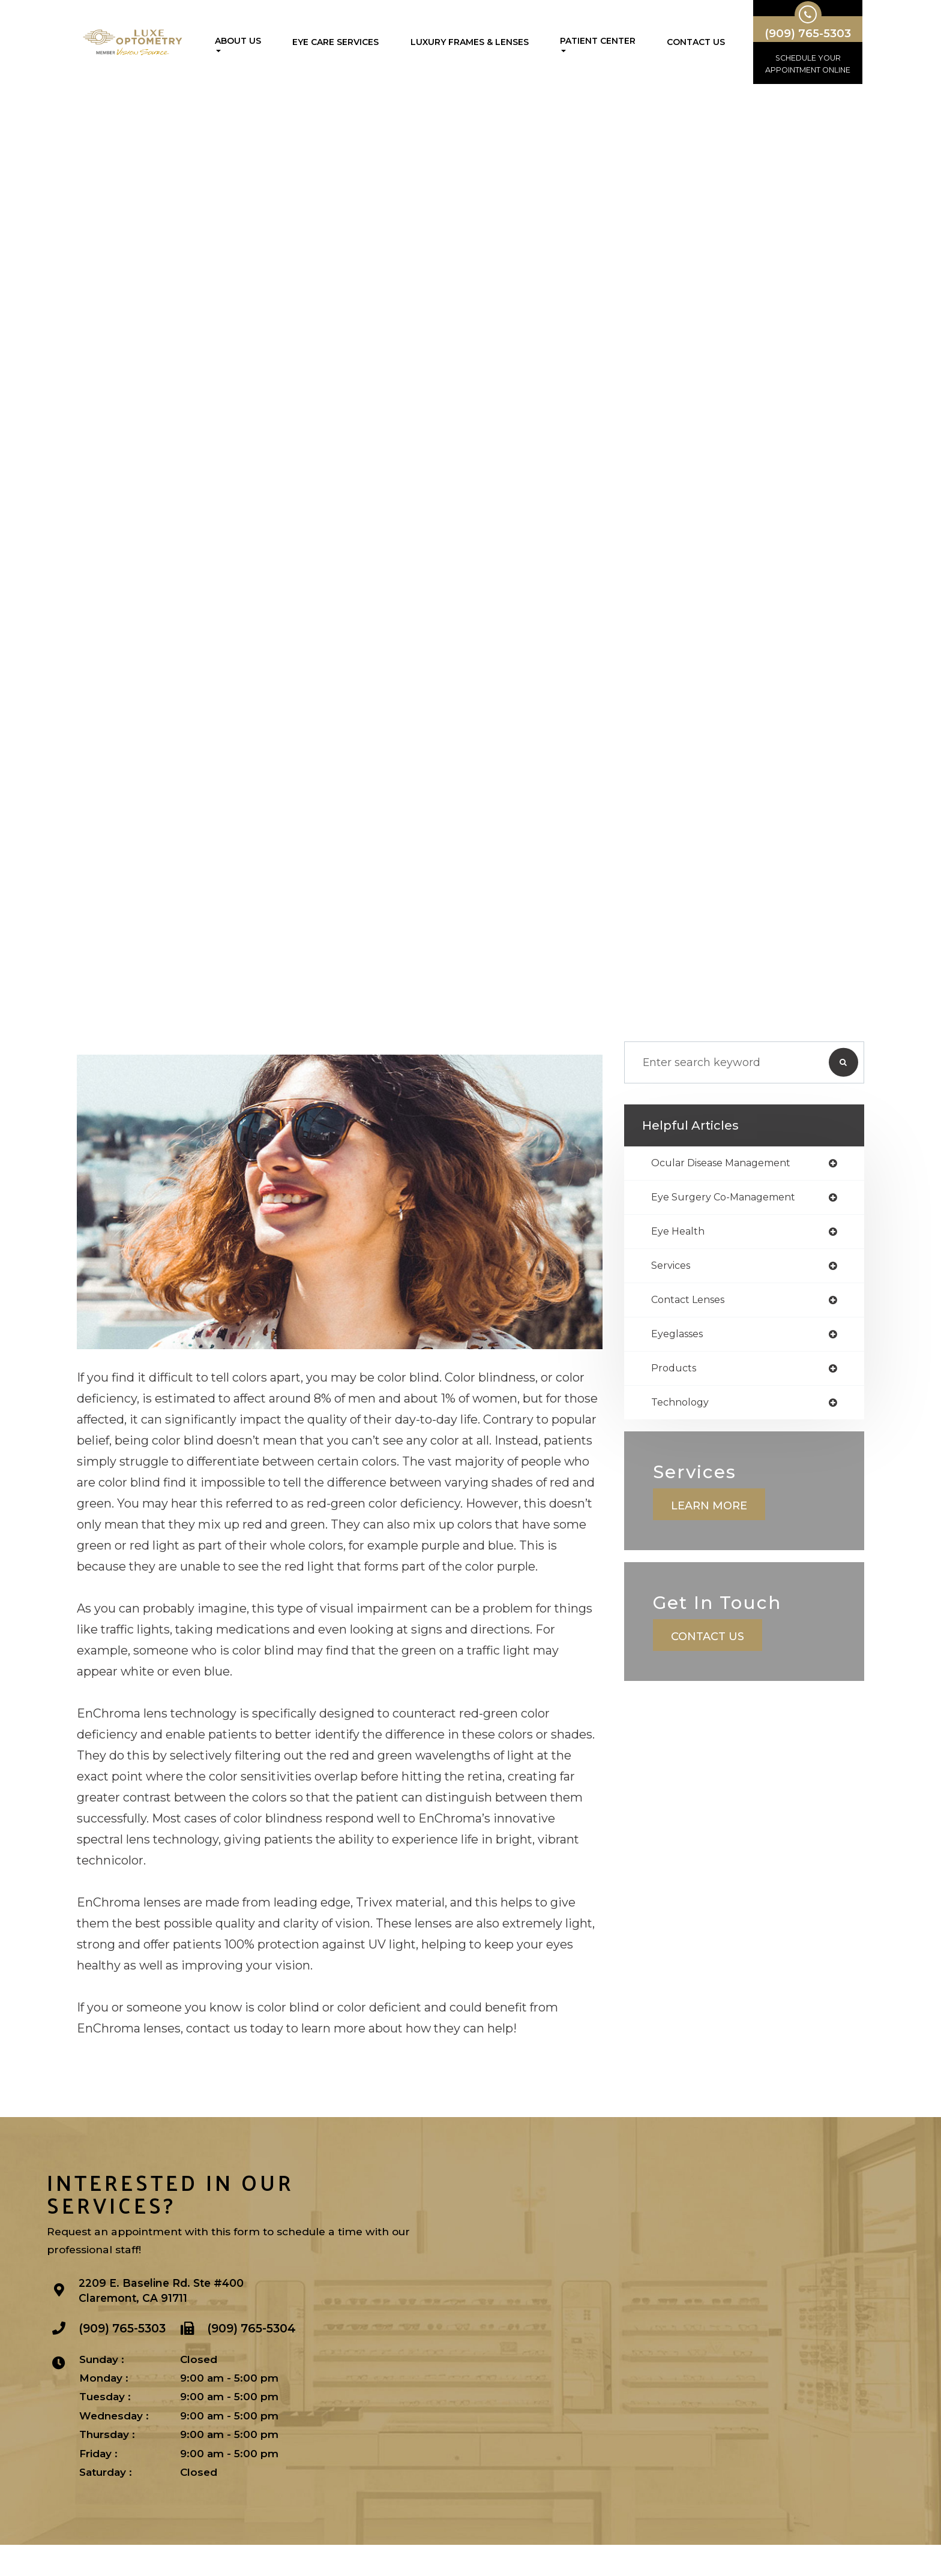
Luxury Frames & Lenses (469, 42)
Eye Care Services (335, 42)
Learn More (711, 1542)
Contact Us (696, 42)
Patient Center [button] (598, 43)
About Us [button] (238, 43)
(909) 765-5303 (124, 2363)
